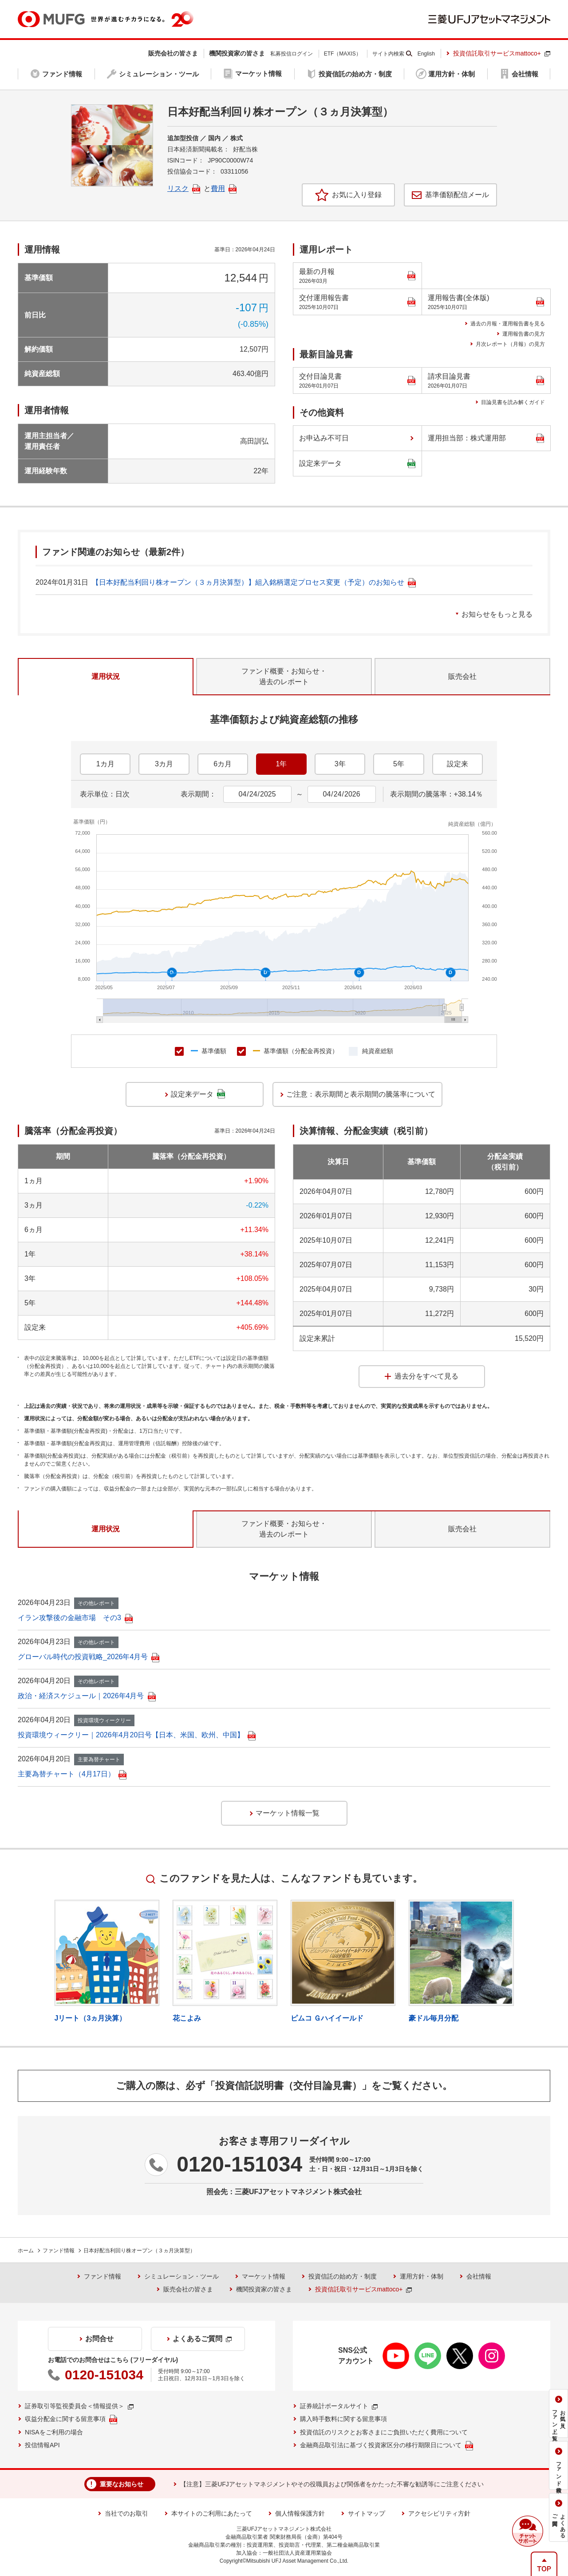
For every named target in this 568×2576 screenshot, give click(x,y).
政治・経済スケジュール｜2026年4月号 (87, 1696)
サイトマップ (366, 2513)
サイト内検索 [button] (388, 54)
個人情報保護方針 (300, 2513)
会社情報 (478, 2276)
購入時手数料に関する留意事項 (343, 2418)
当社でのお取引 (126, 2513)
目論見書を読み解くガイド (513, 402)
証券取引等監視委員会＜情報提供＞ (79, 2406)
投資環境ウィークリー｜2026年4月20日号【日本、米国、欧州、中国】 (137, 1735)
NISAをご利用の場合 (54, 2432)
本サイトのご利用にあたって (211, 2513)
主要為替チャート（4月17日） (72, 1774)
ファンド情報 (59, 2250)
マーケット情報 (263, 2276)
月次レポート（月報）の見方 (510, 344)
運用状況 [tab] (105, 676)
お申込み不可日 (324, 438)
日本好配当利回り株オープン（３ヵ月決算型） (139, 2250)
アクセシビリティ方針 (439, 2513)
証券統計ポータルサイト (339, 2406)
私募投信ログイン (291, 54)
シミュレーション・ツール (181, 2276)
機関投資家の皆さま (264, 2289)
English (426, 54)
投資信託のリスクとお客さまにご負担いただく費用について (384, 2432)
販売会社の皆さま (188, 2289)
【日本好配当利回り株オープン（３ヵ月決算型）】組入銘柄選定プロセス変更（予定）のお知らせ (254, 582)
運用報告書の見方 (523, 334)
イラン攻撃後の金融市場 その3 (75, 1617)
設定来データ (357, 463)
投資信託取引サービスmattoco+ (501, 53)
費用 (224, 188)
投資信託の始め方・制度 (342, 2276)
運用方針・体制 (421, 2276)
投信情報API (42, 2445)
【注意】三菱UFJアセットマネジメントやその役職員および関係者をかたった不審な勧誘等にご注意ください (332, 2484)
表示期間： (198, 794)
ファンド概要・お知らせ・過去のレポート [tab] (284, 676)
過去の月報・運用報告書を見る (507, 324)
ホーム (26, 2250)
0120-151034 (239, 2164)
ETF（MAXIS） (342, 54)
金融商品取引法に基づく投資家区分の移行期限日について (386, 2445)
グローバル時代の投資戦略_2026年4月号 (88, 1657)
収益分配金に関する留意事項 (71, 2419)
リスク (183, 188)
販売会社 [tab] (462, 676)
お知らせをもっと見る (497, 614)
